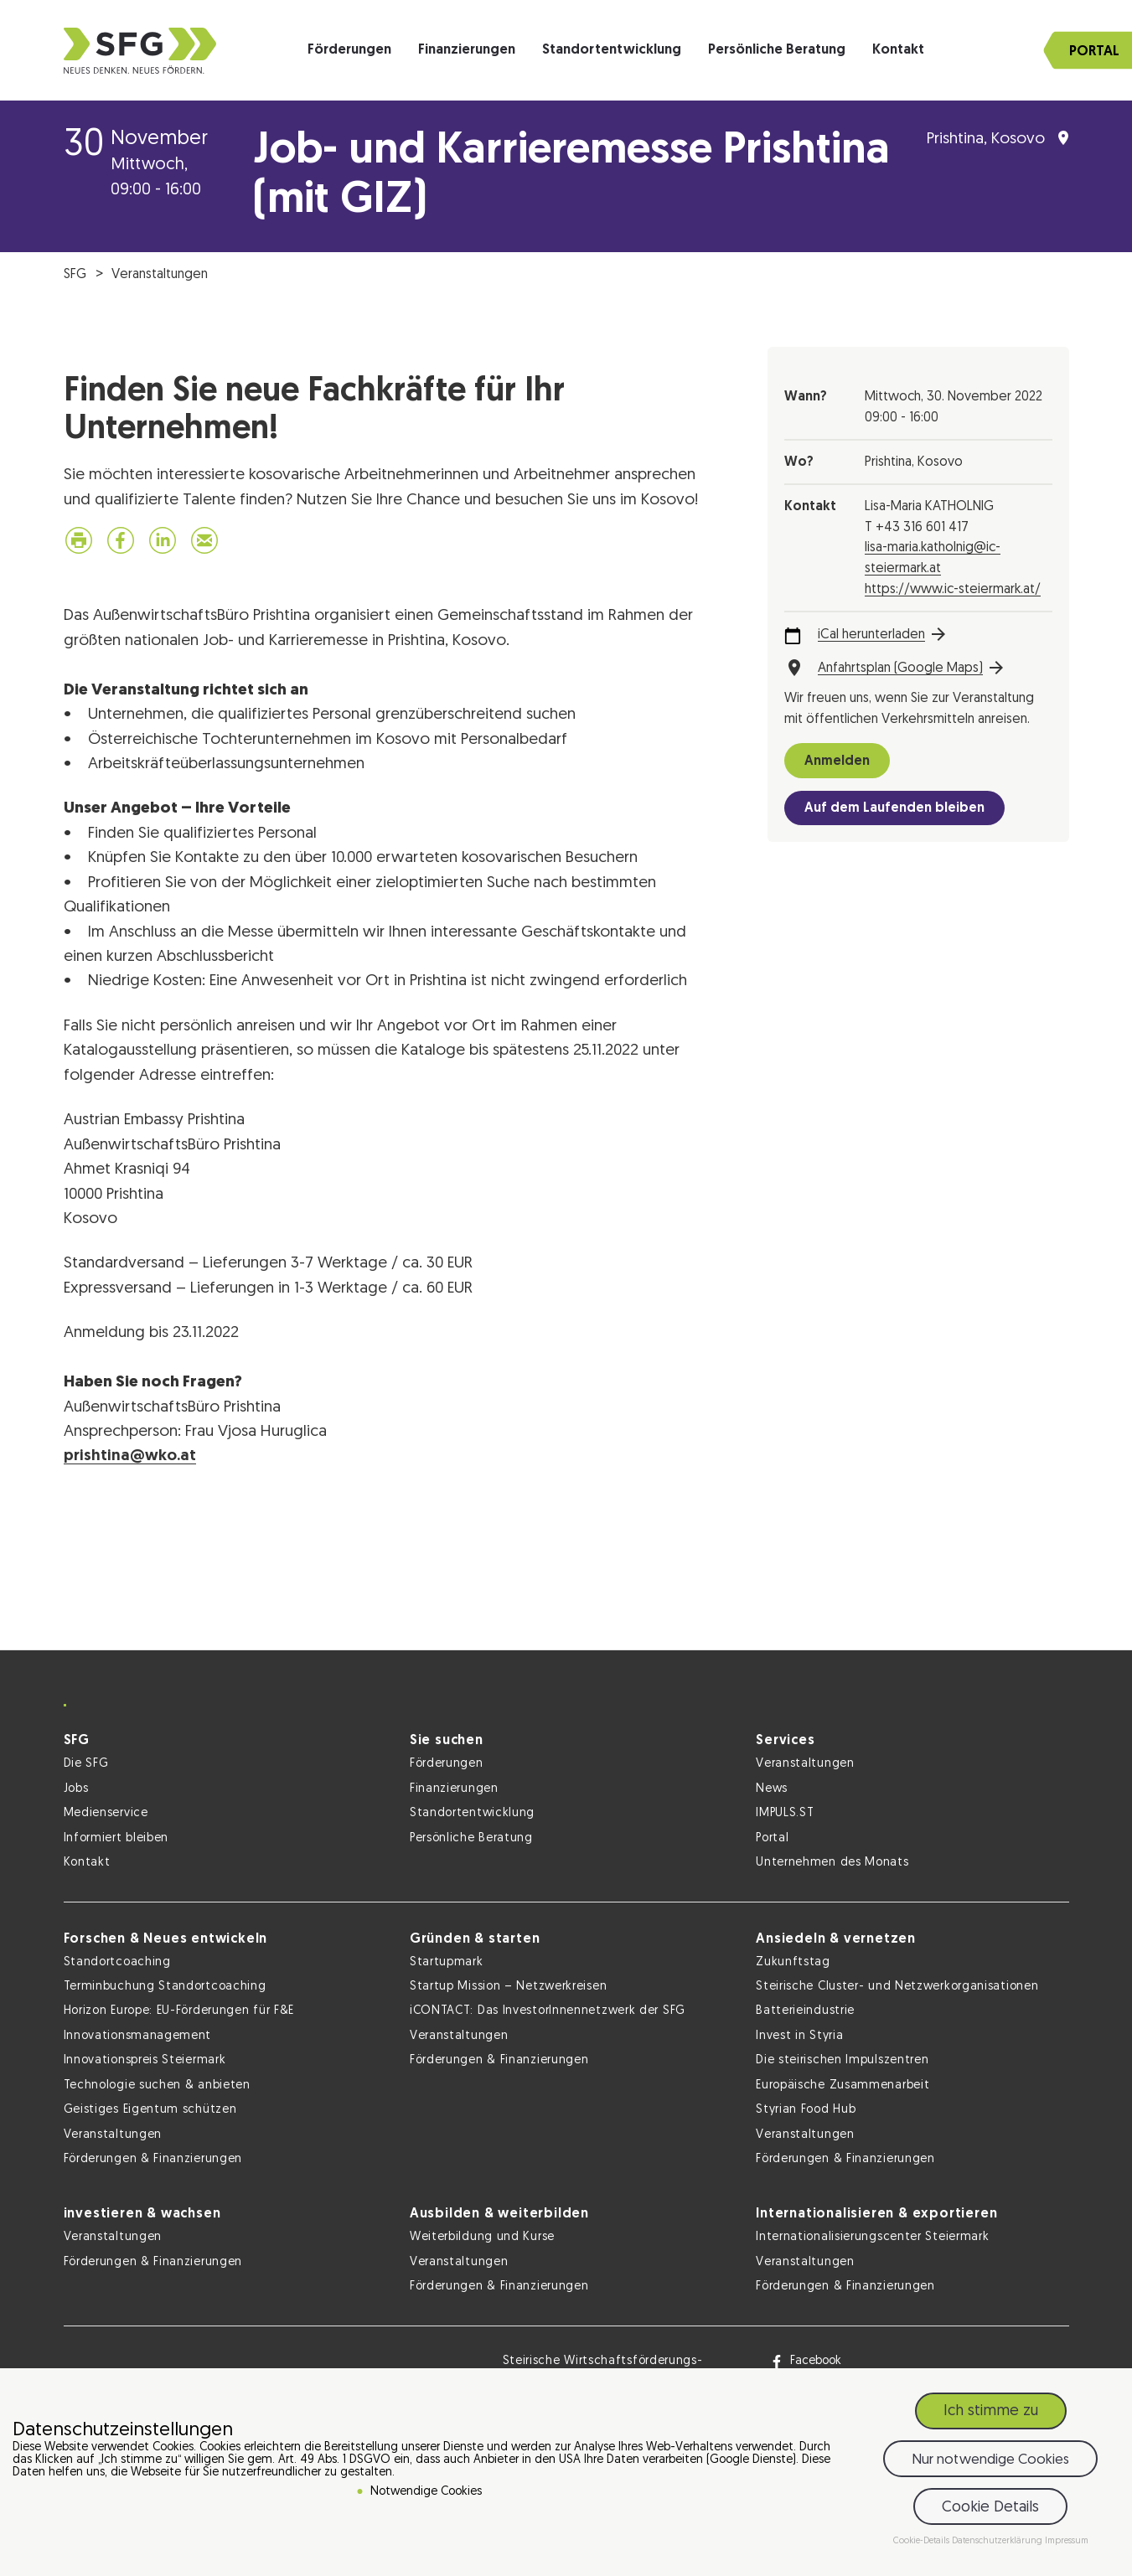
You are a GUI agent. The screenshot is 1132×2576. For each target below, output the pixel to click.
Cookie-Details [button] (922, 2541)
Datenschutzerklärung (998, 2541)
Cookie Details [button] (990, 2508)
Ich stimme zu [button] (990, 2411)
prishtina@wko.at (130, 1456)
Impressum (1066, 2541)
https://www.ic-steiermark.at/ (953, 589)
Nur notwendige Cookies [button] (990, 2460)
